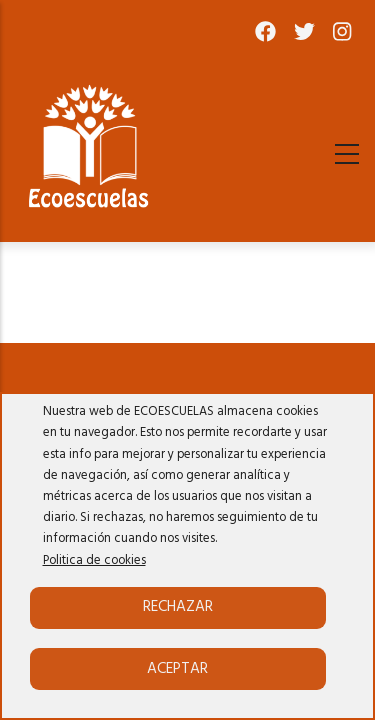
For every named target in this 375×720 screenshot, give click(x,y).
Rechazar (178, 607)
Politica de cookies (94, 561)
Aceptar (177, 669)
